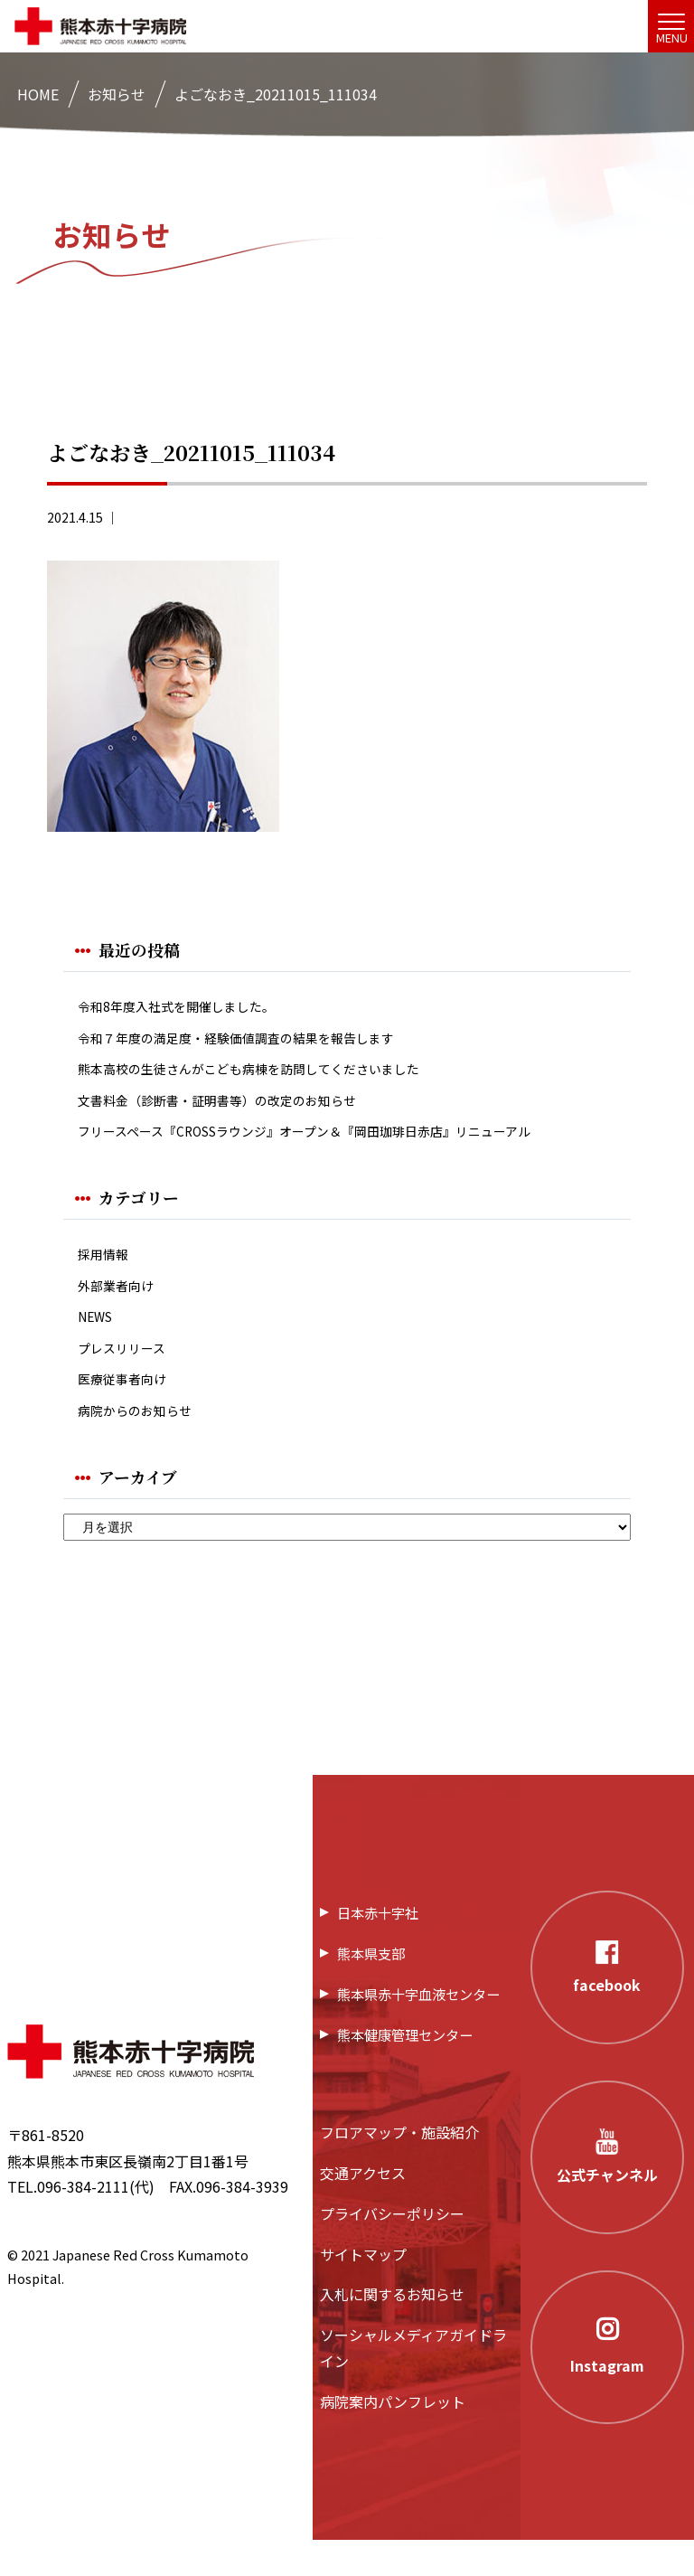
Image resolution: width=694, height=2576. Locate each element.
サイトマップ (363, 2290)
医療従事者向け (128, 1410)
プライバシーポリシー (392, 2249)
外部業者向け (121, 1307)
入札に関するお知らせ (392, 2331)
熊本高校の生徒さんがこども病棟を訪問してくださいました (273, 1076)
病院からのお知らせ (143, 1444)
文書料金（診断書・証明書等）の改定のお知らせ (237, 1111)
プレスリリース (128, 1375)
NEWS (98, 1341)
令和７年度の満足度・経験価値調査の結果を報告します (258, 1042)
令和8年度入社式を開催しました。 (190, 1007)
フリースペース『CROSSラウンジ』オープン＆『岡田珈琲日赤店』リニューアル (337, 1146)
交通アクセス (363, 2209)
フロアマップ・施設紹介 (399, 2169)
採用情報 (107, 1272)
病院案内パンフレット (392, 2438)
